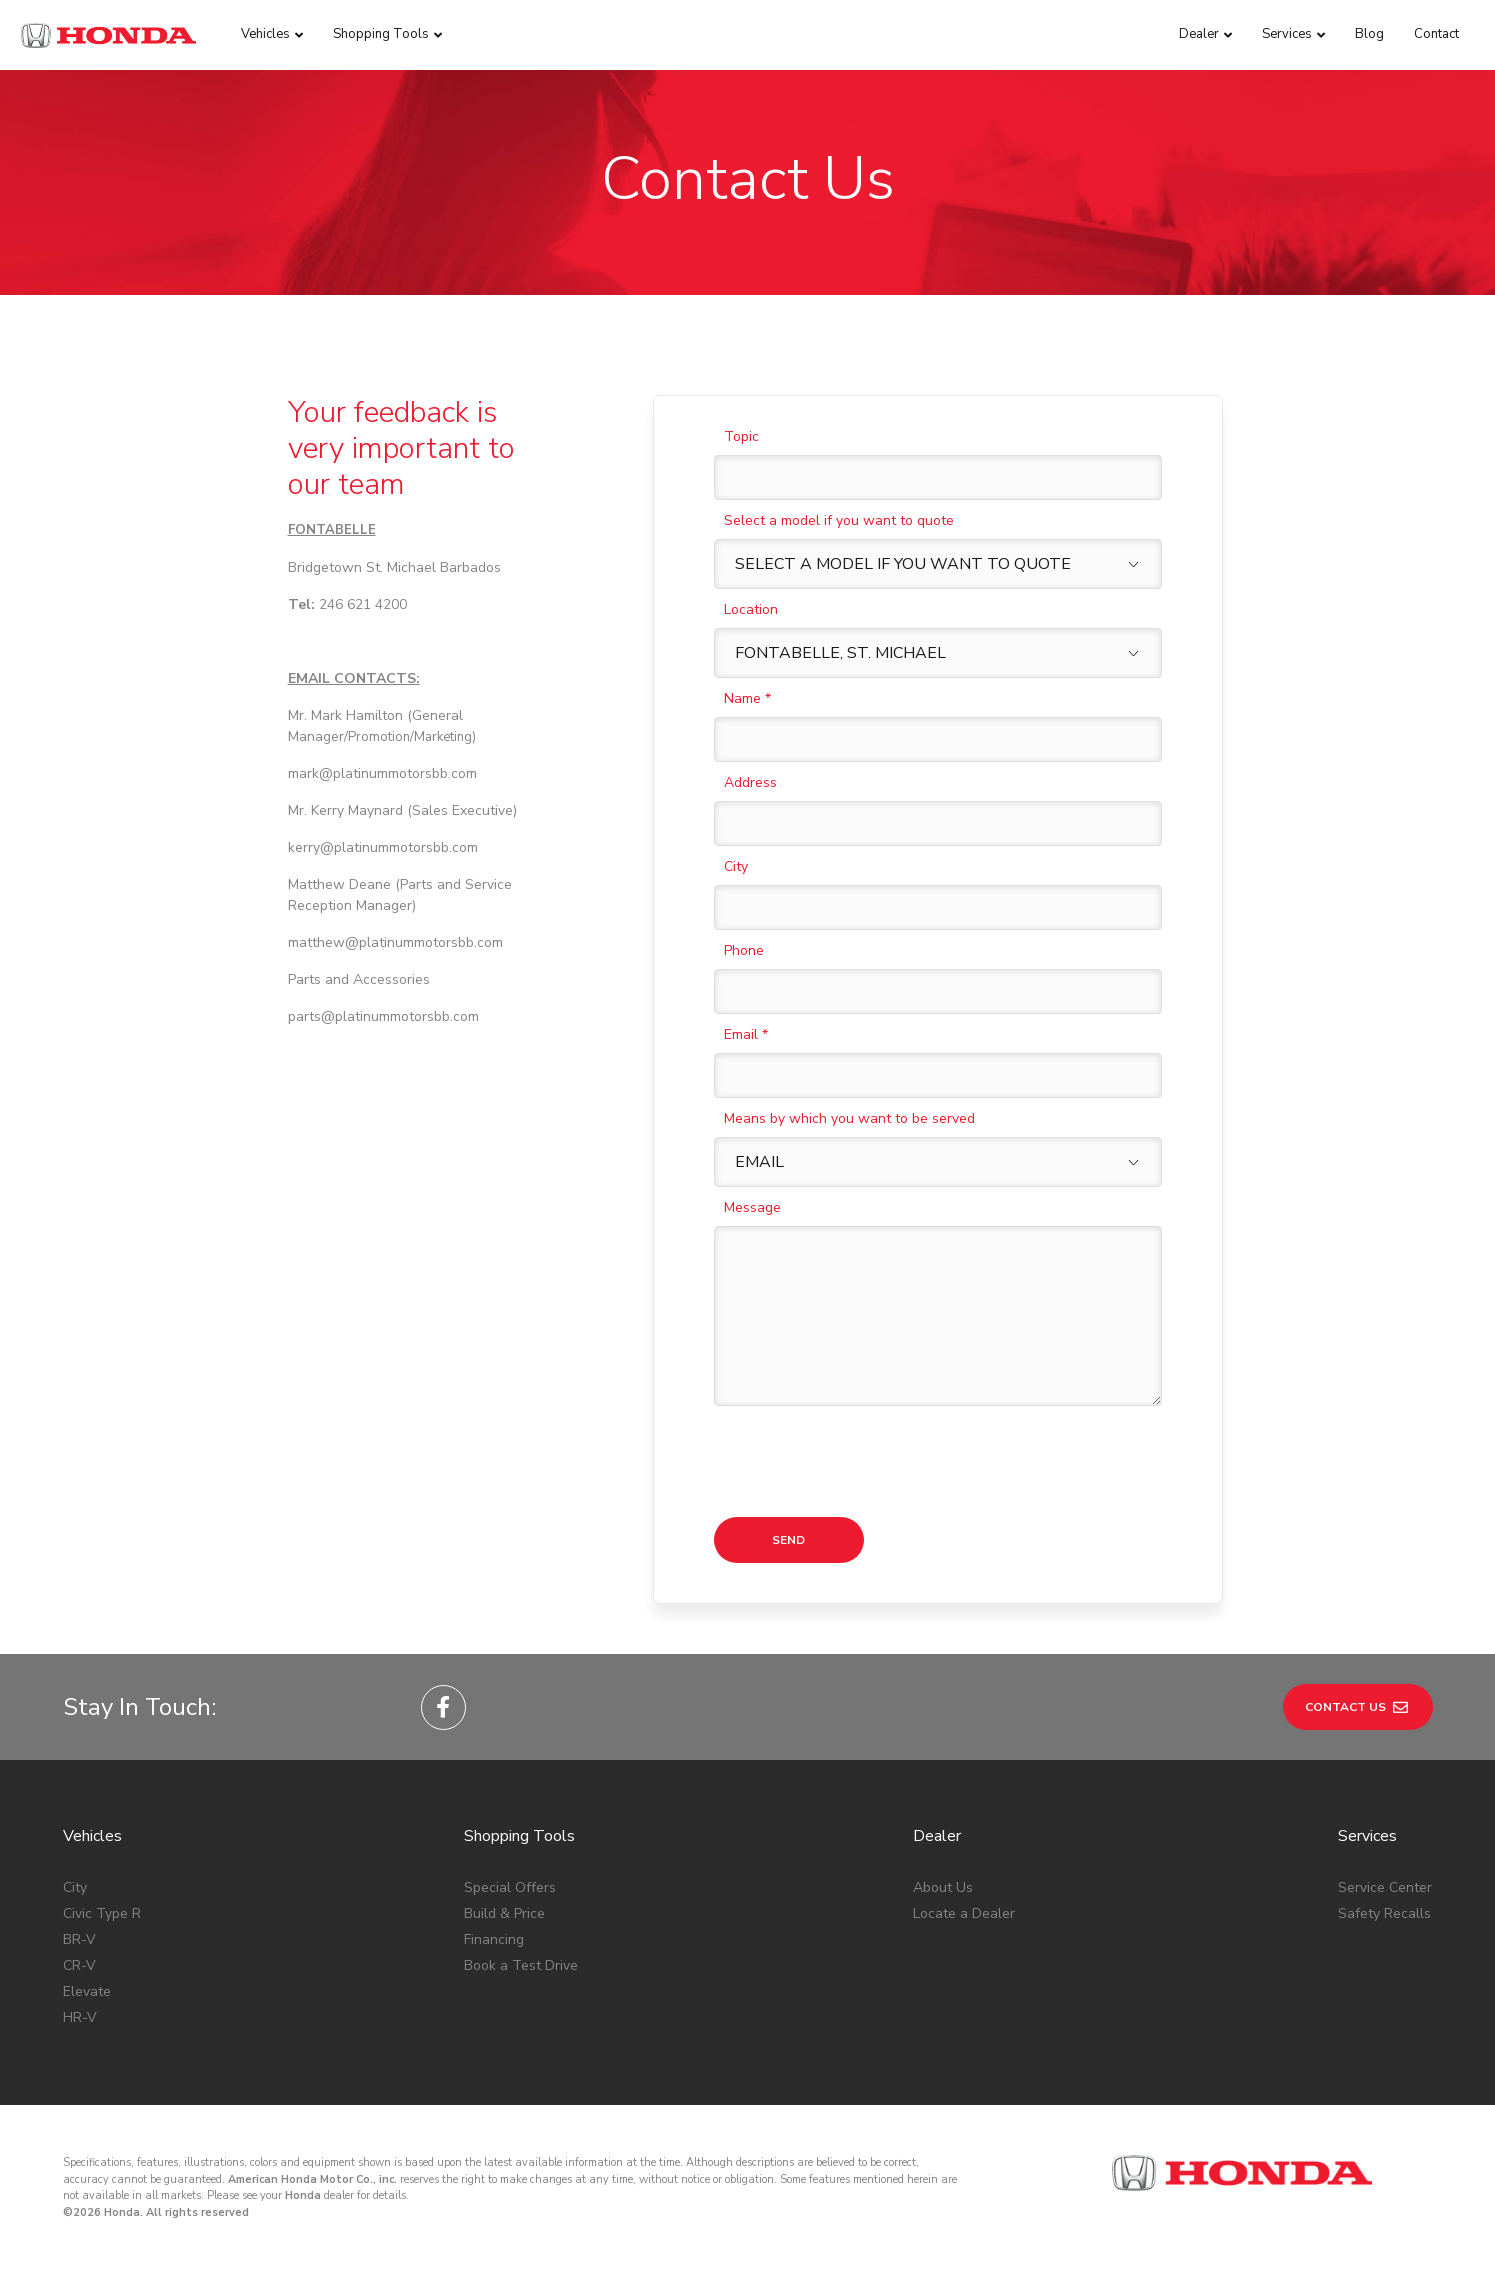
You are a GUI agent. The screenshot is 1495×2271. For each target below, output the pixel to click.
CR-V (79, 1965)
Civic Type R (102, 1913)
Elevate (87, 1991)
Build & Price (504, 1913)
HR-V (80, 2017)
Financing (494, 1939)
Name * (747, 698)
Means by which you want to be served (849, 1118)
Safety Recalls (1384, 1913)
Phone (744, 950)
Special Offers (510, 1887)
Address (750, 782)
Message (752, 1207)
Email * (746, 1034)
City (736, 866)
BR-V (79, 1939)
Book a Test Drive (521, 1965)
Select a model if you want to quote (839, 520)
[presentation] (866, 1462)
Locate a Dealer (964, 1913)
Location (751, 609)
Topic (741, 436)
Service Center (1385, 1887)
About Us (943, 1887)
